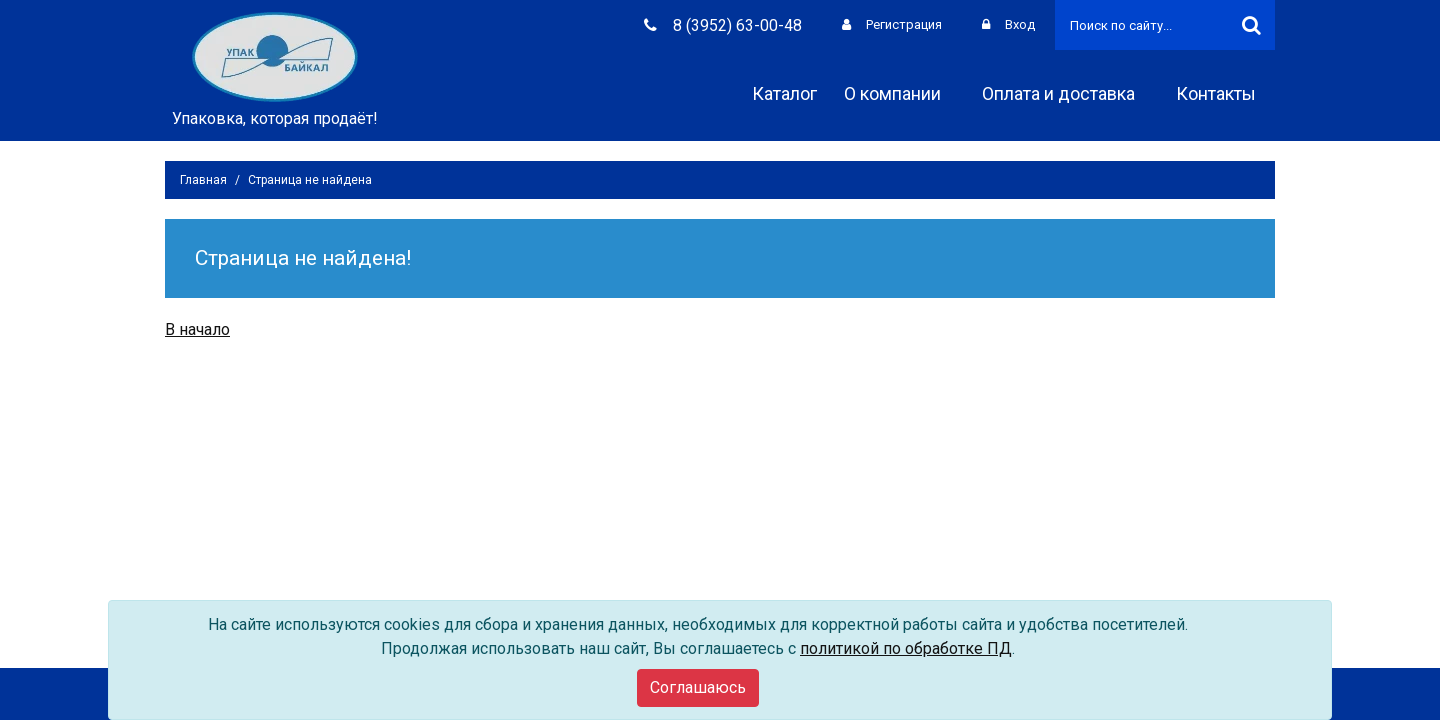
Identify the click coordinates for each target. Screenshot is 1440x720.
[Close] (698, 688)
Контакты (1223, 93)
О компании (899, 93)
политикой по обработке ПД (906, 648)
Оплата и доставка (1065, 93)
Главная (203, 180)
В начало (197, 329)
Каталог (784, 93)
